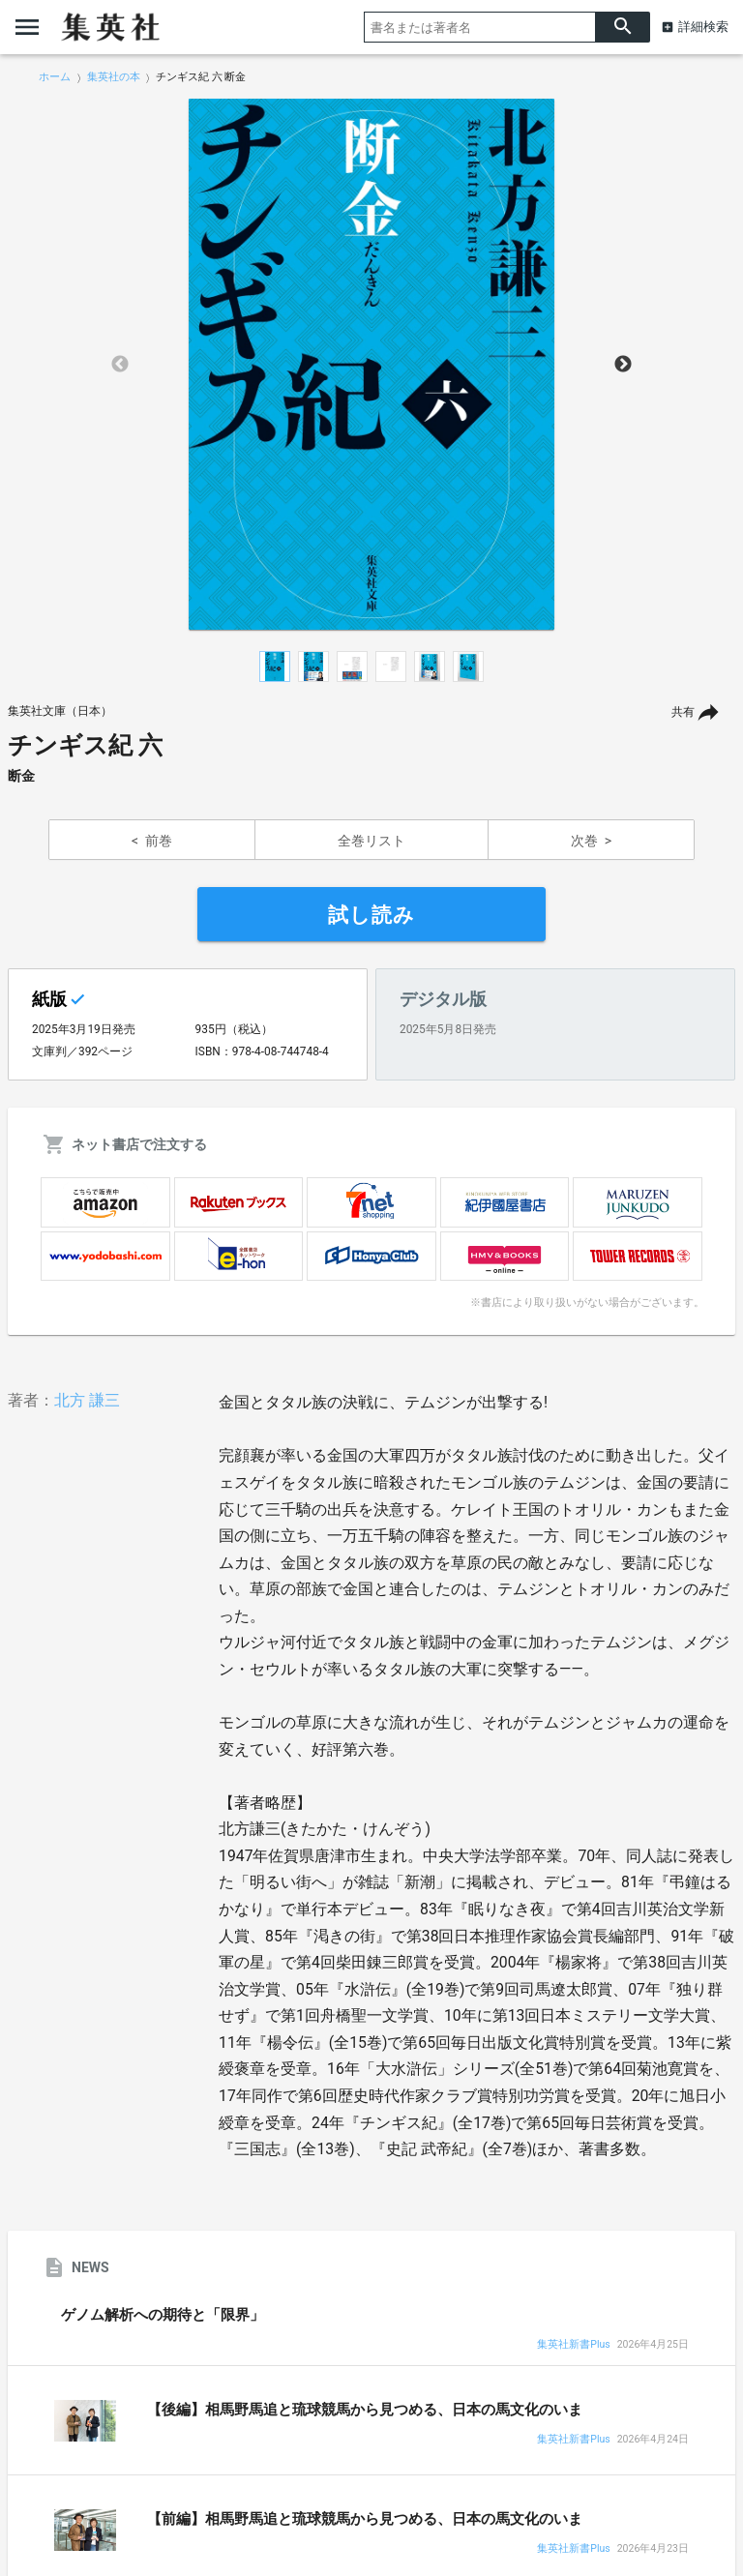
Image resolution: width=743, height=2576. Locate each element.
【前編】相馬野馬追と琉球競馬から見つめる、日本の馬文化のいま (364, 2519)
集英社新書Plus (573, 2345)
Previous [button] (120, 364)
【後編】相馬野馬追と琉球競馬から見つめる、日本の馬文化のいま (364, 2409)
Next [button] (623, 364)
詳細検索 (703, 26)
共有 (683, 712)
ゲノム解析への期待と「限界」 (162, 2315)
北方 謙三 (87, 1400)
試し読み (371, 915)
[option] (371, 365)
